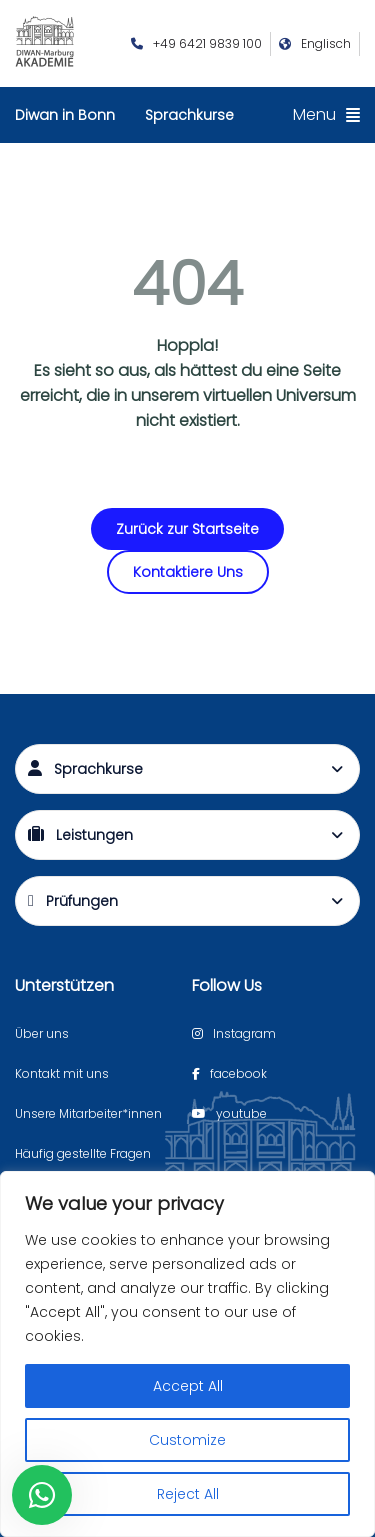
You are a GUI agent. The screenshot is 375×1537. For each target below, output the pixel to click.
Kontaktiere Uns (188, 572)
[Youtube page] (229, 1114)
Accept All (188, 1386)
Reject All (188, 1494)
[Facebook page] (229, 1074)
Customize (187, 1440)
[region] (187, 1354)
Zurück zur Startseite (187, 529)
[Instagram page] (234, 1034)
